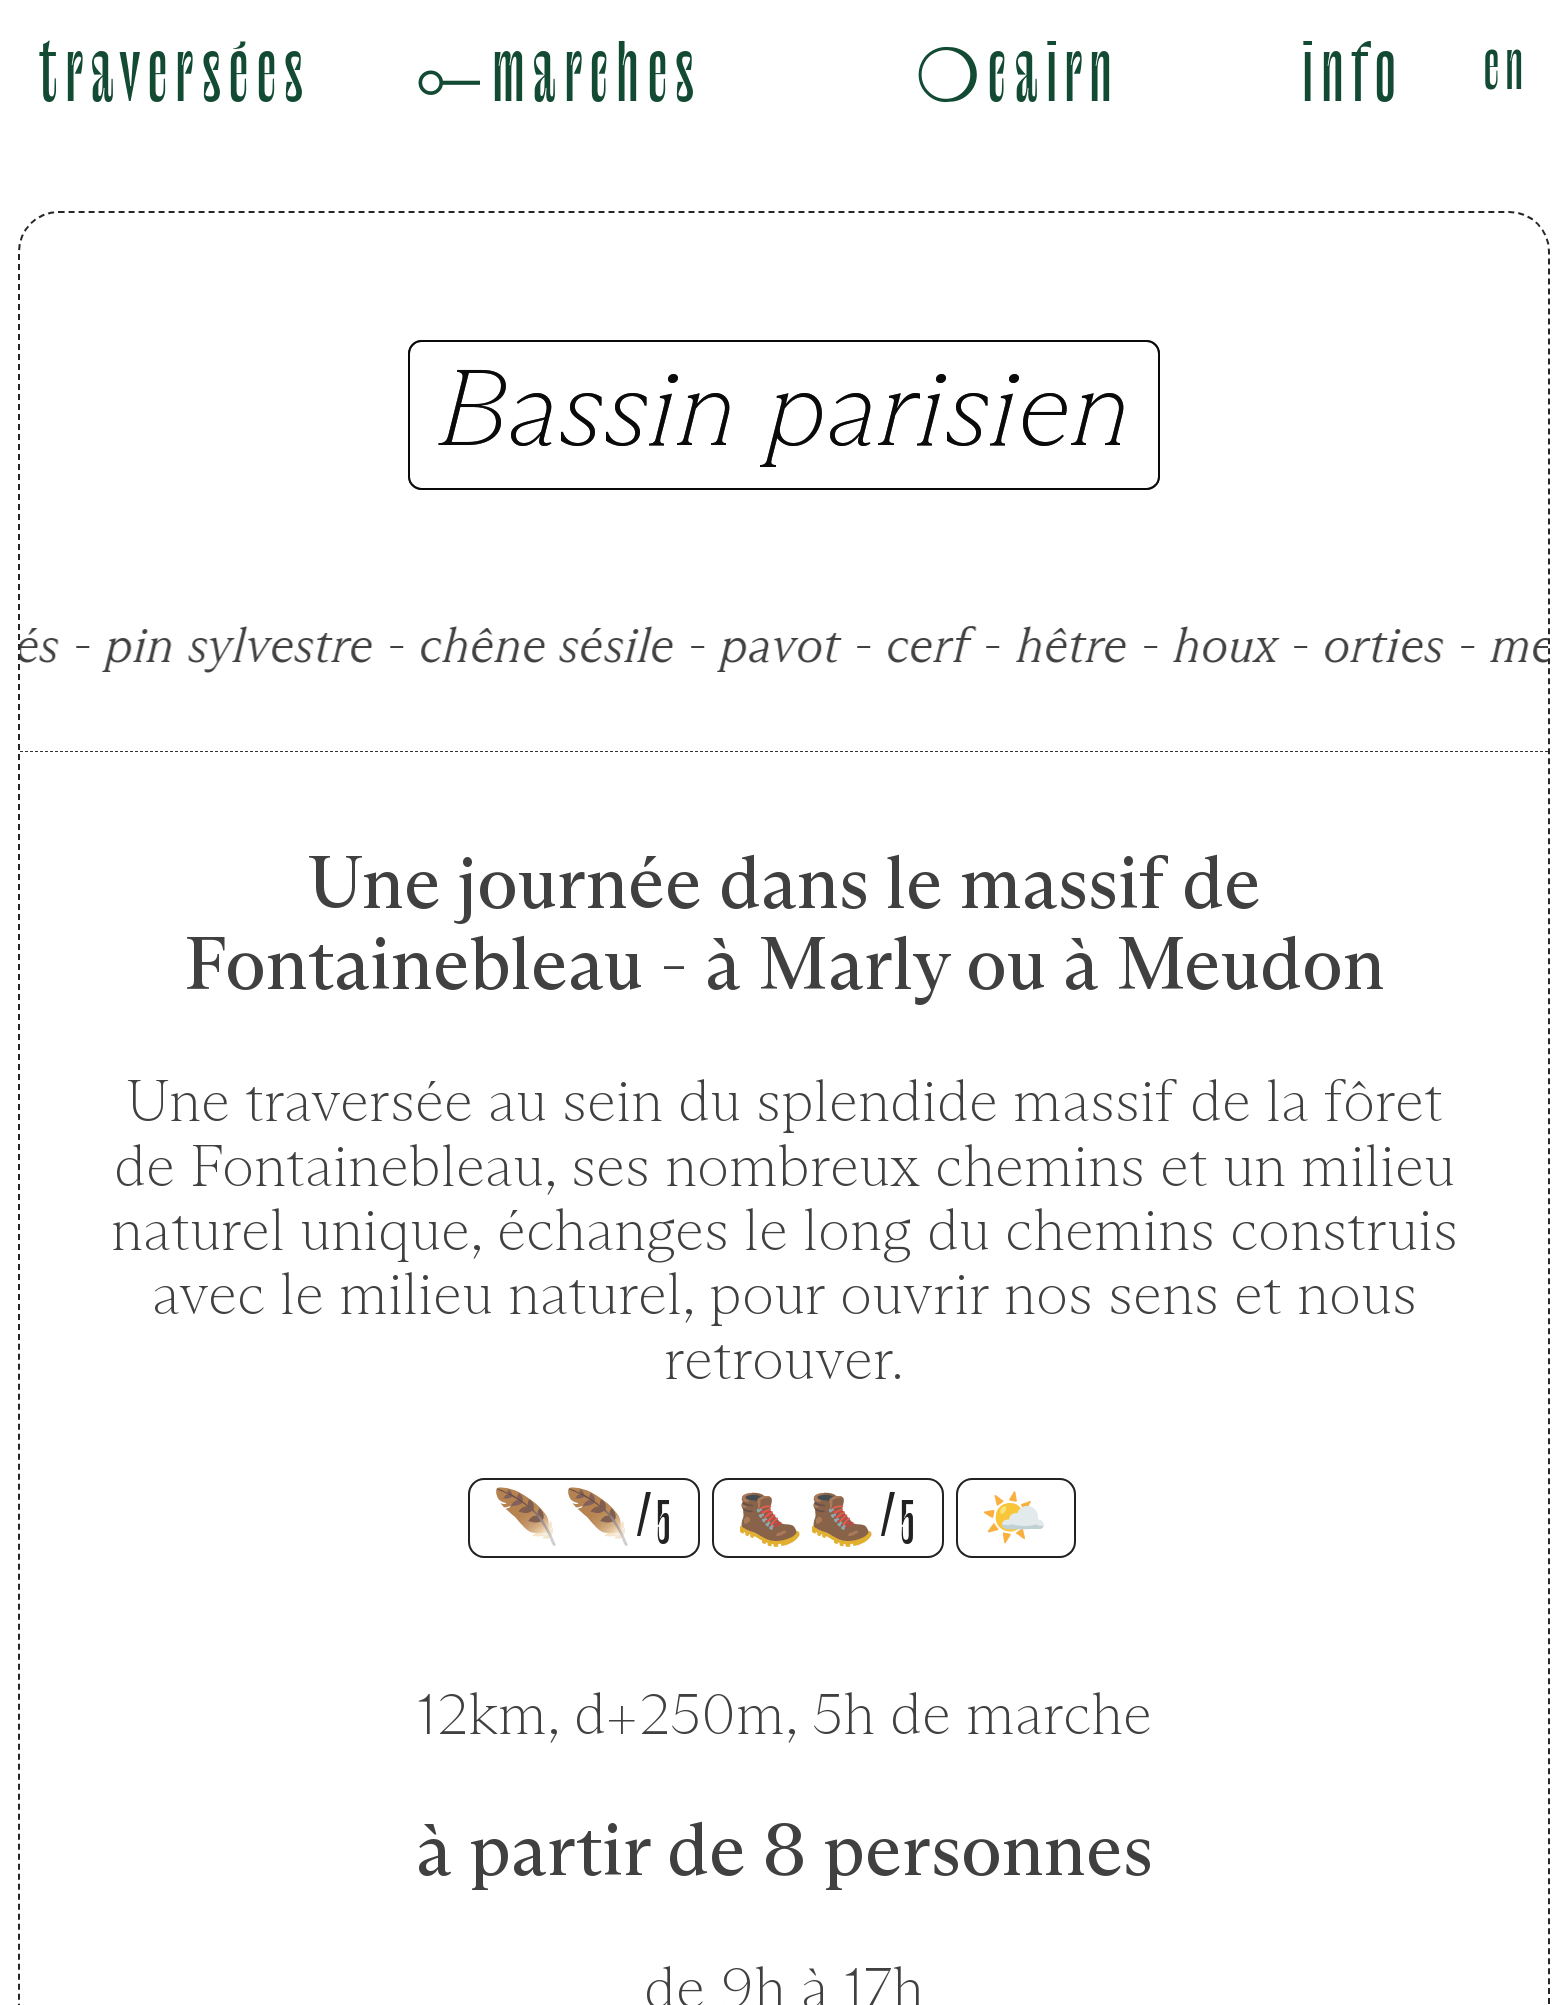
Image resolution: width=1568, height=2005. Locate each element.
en (1506, 68)
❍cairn (1017, 75)
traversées (175, 75)
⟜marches (557, 75)
